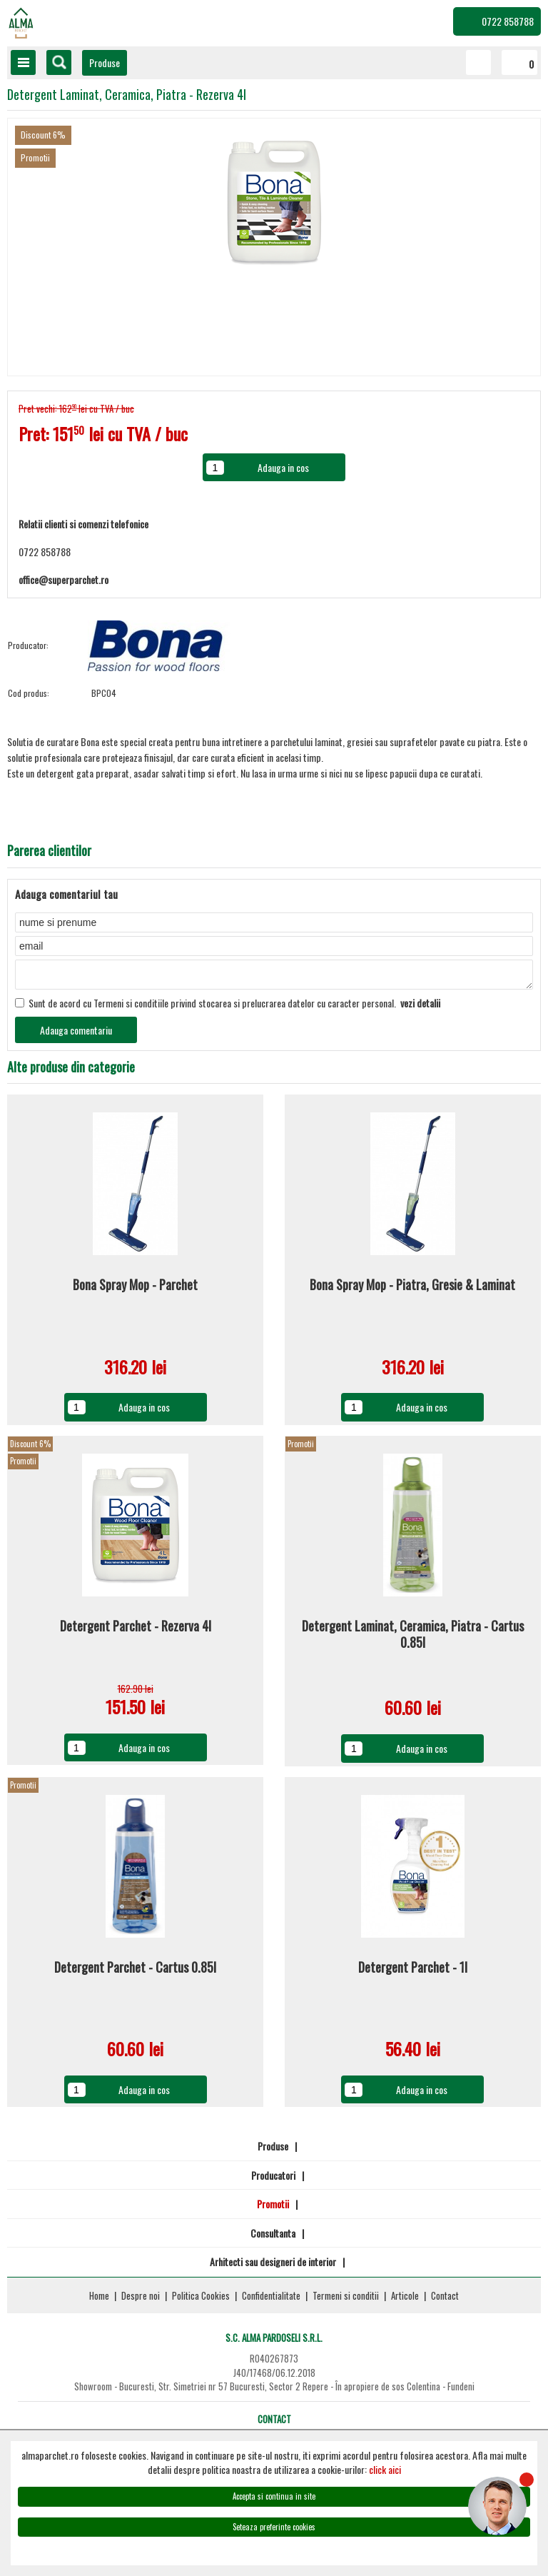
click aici (385, 2469)
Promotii (273, 2207)
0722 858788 (508, 21)
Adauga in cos (144, 1411)
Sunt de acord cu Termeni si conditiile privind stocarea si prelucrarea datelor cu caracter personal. (227, 1007)
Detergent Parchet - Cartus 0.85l (135, 1972)
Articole (405, 2300)
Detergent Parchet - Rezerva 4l (135, 1630)
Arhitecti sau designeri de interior (273, 2265)
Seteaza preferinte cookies (274, 2526)
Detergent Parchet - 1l (412, 1972)
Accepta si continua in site (274, 2496)
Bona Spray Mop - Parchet (135, 1289)
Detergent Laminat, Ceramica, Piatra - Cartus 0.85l (413, 1639)
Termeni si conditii (346, 2300)
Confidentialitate (271, 2300)
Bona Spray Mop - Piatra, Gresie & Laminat (412, 1289)
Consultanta (272, 2237)
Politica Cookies (201, 2300)
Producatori (273, 2179)
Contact (445, 2300)
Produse (104, 62)
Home (99, 2300)
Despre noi (140, 2300)
